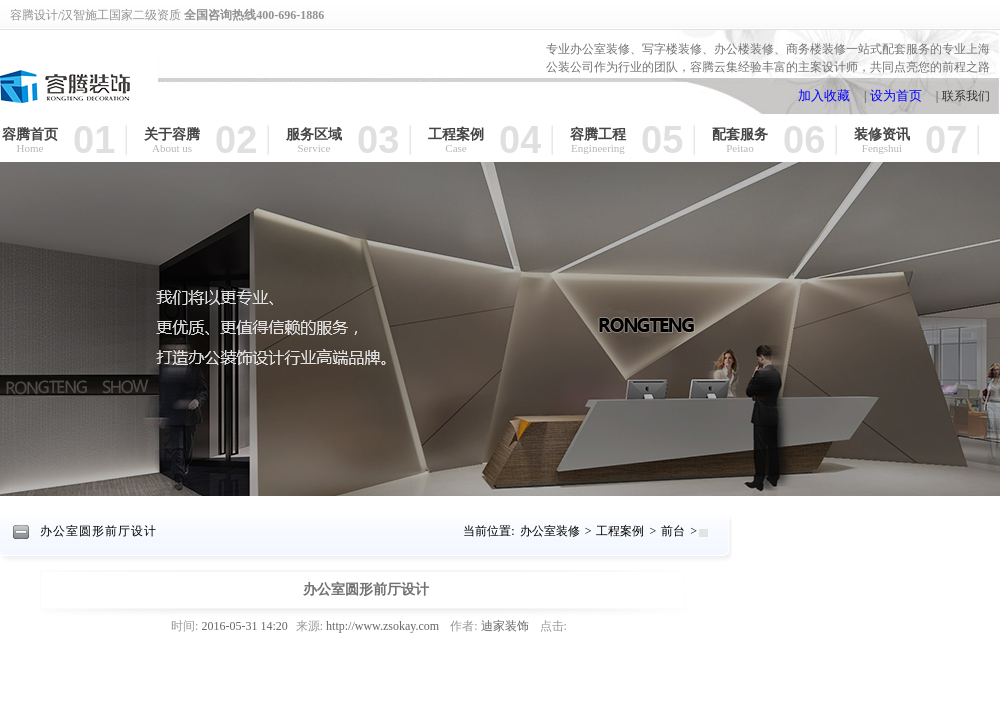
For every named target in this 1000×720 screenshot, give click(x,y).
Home (30, 148)
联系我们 (966, 96)
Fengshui (882, 148)
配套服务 (740, 134)
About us (172, 148)
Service (314, 148)
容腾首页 (30, 134)
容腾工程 (598, 134)
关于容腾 (172, 134)
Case (455, 148)
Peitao (740, 148)
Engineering (598, 148)
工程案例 (456, 134)
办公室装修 (550, 531)
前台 (673, 531)
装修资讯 (882, 134)
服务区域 (314, 134)
